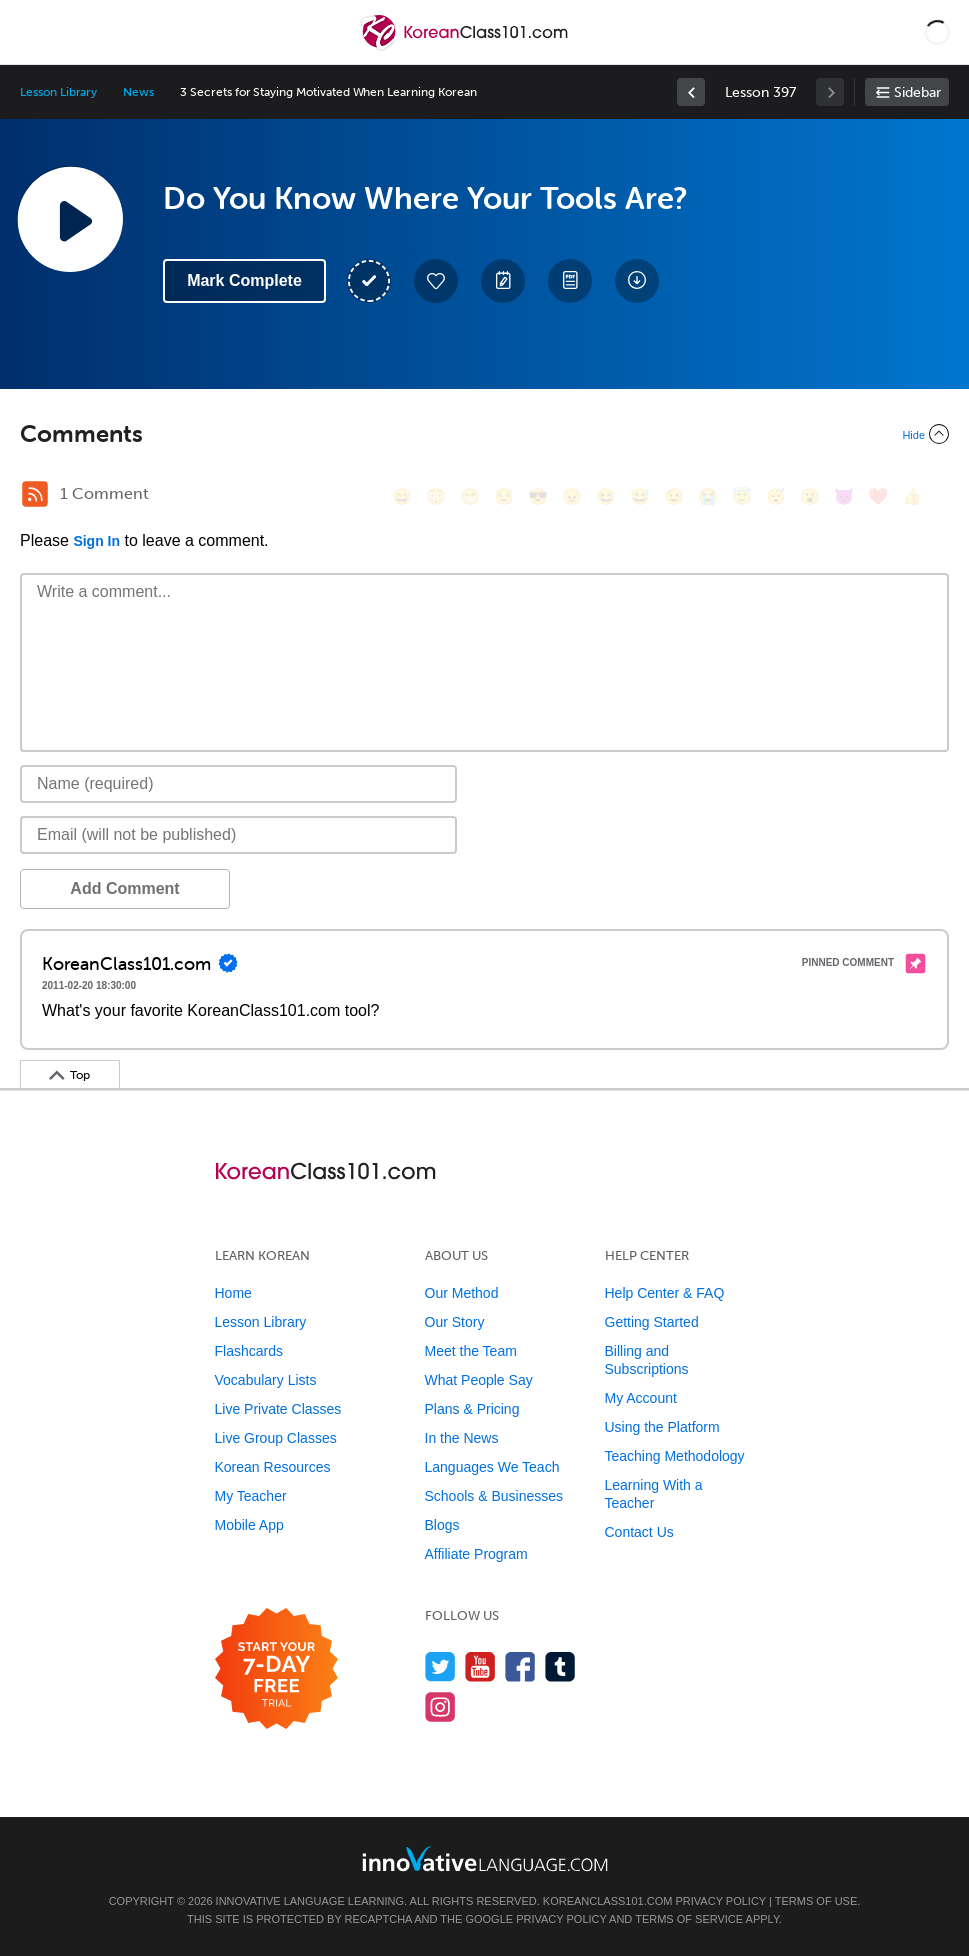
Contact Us (639, 1532)
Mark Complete (244, 280)
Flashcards (249, 1351)
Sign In (96, 541)
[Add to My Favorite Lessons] (436, 281)
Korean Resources (273, 1467)
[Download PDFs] (570, 281)
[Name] (238, 784)
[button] (937, 32)
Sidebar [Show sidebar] (917, 92)
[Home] (466, 46)
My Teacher (251, 1496)
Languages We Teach (492, 1467)
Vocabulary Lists (266, 1380)
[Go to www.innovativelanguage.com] (485, 1858)
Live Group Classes (276, 1438)
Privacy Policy (721, 1901)
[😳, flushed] (436, 496)
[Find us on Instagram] (440, 1706)
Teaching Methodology (675, 1456)
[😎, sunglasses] (538, 496)
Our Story (455, 1322)
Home (233, 1293)
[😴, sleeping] (776, 496)
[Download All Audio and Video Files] (637, 281)
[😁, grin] (470, 496)
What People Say (479, 1380)
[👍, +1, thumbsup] (912, 496)
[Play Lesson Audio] (70, 219)
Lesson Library (58, 92)
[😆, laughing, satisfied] (606, 496)
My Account (641, 1398)
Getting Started (652, 1322)
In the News (462, 1438)
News (138, 92)
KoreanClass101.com (608, 1901)
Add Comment (124, 888)
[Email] (238, 835)
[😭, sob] (708, 496)
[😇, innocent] (742, 496)
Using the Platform (662, 1427)
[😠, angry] (572, 496)
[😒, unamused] (504, 496)
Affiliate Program (476, 1554)
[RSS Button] (35, 494)
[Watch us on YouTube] (480, 1666)
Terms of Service (689, 1919)
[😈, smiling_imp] (844, 496)
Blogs (442, 1525)
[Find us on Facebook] (520, 1666)
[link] (691, 92)
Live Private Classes (278, 1409)
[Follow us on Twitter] (440, 1666)
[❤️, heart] (878, 496)
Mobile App (249, 1525)
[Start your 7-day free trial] (276, 1669)
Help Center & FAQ (665, 1293)
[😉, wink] (674, 496)
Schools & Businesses (494, 1496)
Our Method (462, 1293)
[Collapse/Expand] (484, 434)
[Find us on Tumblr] (560, 1666)
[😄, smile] (402, 496)
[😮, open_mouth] (810, 496)
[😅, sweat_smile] (640, 496)
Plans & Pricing (472, 1409)
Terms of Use (816, 1901)
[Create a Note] (503, 281)
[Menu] (32, 32)
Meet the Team (471, 1351)
